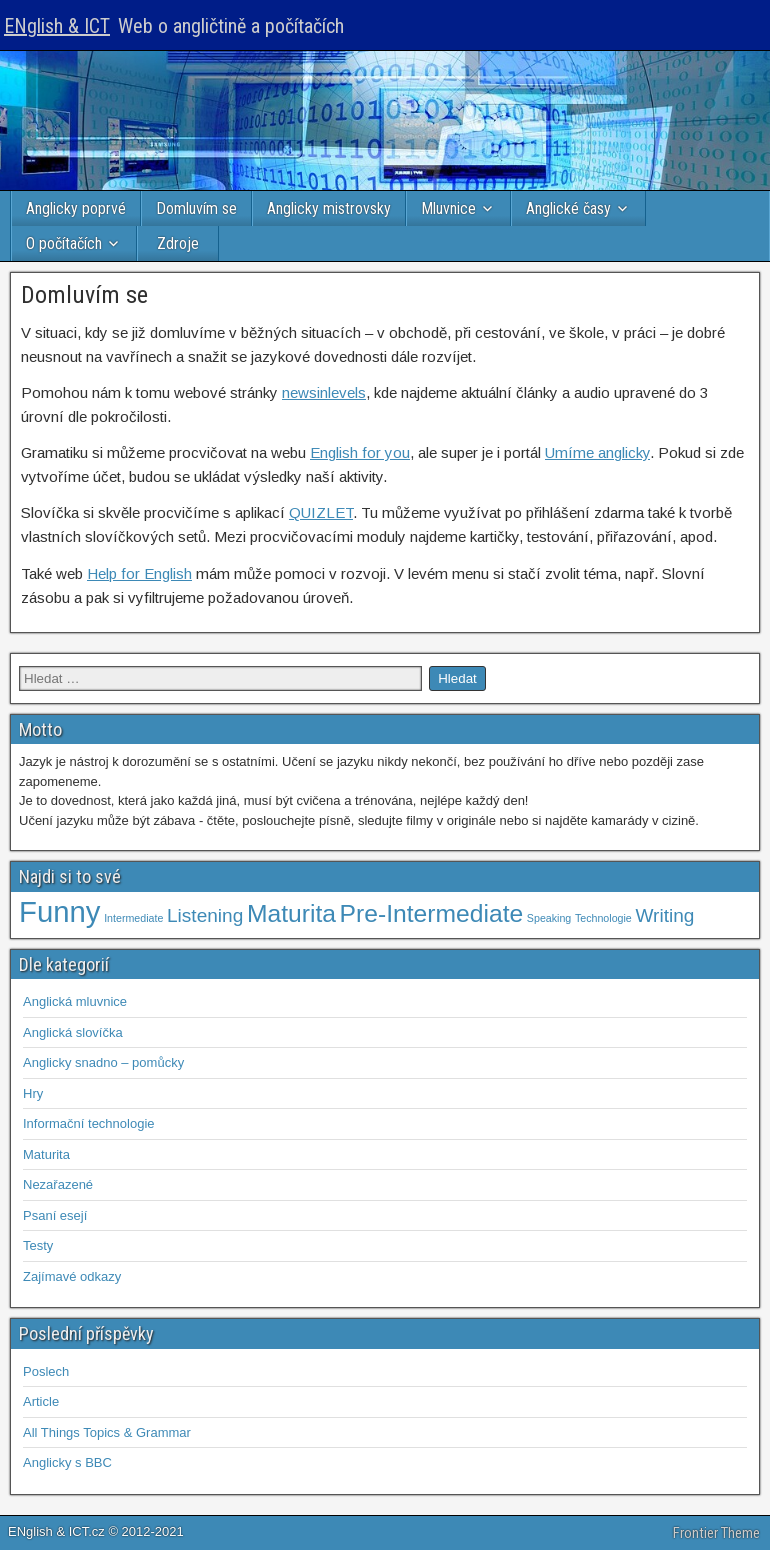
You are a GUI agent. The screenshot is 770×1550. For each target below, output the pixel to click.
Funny (60, 911)
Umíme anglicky (597, 452)
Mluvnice (448, 208)
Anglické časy (568, 208)
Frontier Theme (716, 1533)
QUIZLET (321, 512)
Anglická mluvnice (75, 1001)
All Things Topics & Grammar (107, 1432)
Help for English (139, 573)
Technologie (603, 918)
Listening (205, 915)
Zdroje (178, 243)
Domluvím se (196, 208)
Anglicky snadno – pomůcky (103, 1062)
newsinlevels (324, 392)
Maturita (291, 913)
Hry (33, 1093)
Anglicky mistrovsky (329, 208)
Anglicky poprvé (76, 208)
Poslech (46, 1371)
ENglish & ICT (57, 26)
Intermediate (133, 918)
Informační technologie (89, 1123)
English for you (360, 452)
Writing (664, 915)
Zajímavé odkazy (72, 1276)
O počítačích (64, 243)
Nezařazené (58, 1184)
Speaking (549, 918)
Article (41, 1401)
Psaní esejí (55, 1215)
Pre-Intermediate (432, 913)
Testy (38, 1245)
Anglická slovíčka (73, 1032)
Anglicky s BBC (67, 1462)
